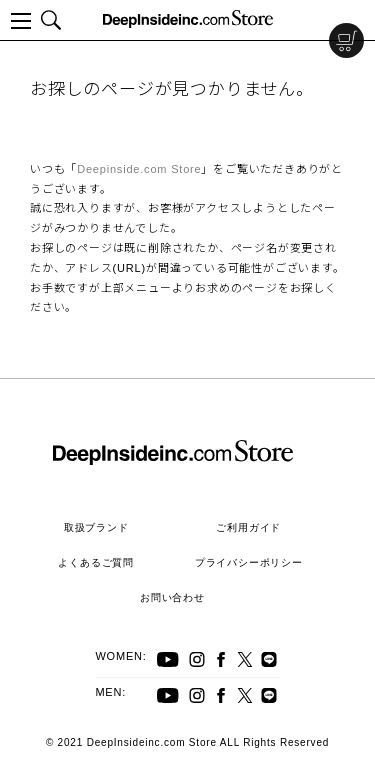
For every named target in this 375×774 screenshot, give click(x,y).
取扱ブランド (96, 527)
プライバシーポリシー (249, 562)
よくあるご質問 (96, 562)
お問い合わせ (172, 597)
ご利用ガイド (248, 527)
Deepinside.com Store (139, 169)
